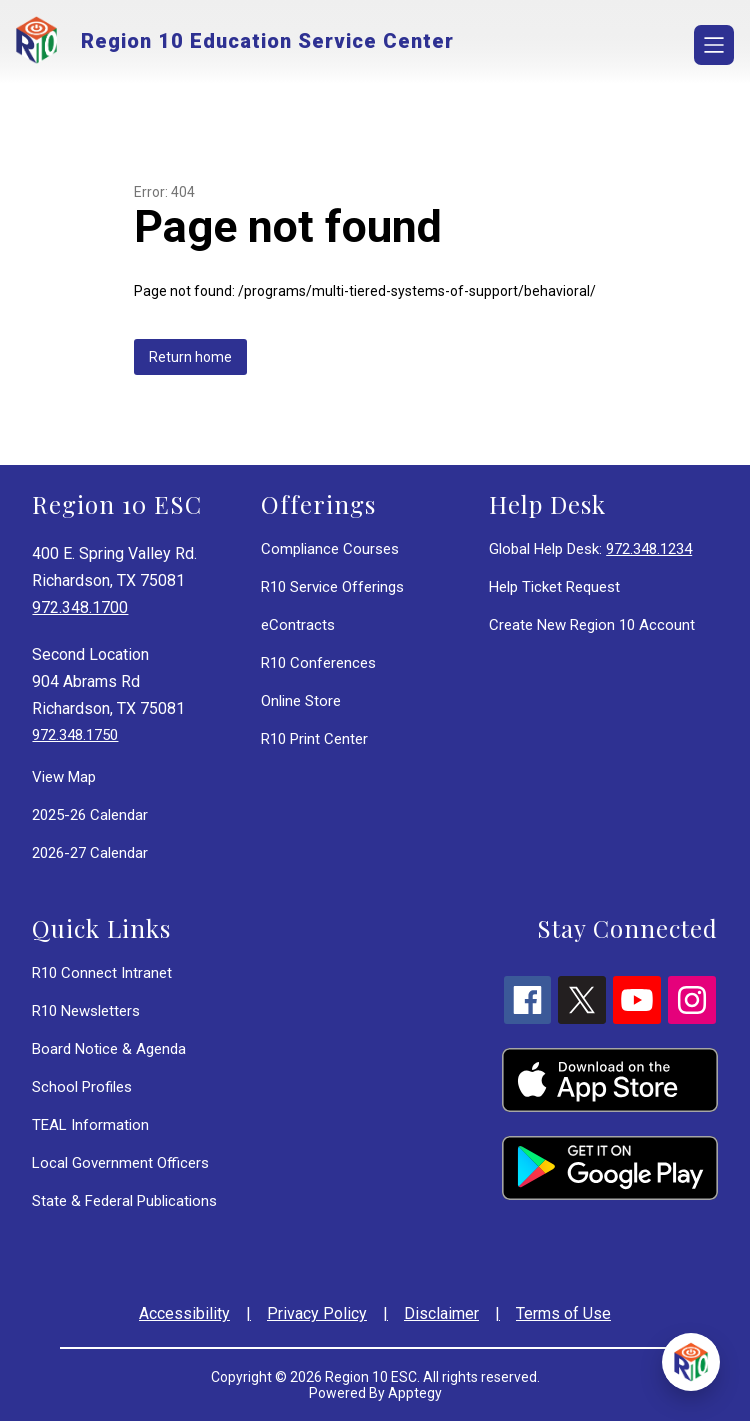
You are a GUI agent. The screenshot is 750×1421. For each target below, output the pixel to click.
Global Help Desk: (590, 549)
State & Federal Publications (124, 1201)
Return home (190, 357)
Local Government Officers (120, 1163)
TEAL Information (90, 1125)
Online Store (301, 701)
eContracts (298, 625)
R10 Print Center (314, 739)
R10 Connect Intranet (102, 973)
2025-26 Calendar (90, 815)
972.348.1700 (80, 607)
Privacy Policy (317, 1313)
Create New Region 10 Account (592, 625)
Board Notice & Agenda (109, 1049)
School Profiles (82, 1087)
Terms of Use (563, 1313)
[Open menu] (714, 45)
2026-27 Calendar (90, 853)
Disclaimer (441, 1313)
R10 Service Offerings (332, 587)
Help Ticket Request (554, 587)
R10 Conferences (318, 663)
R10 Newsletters (86, 1011)
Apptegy (415, 1393)
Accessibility (184, 1313)
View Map (64, 777)
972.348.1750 (75, 735)
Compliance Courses (330, 549)
